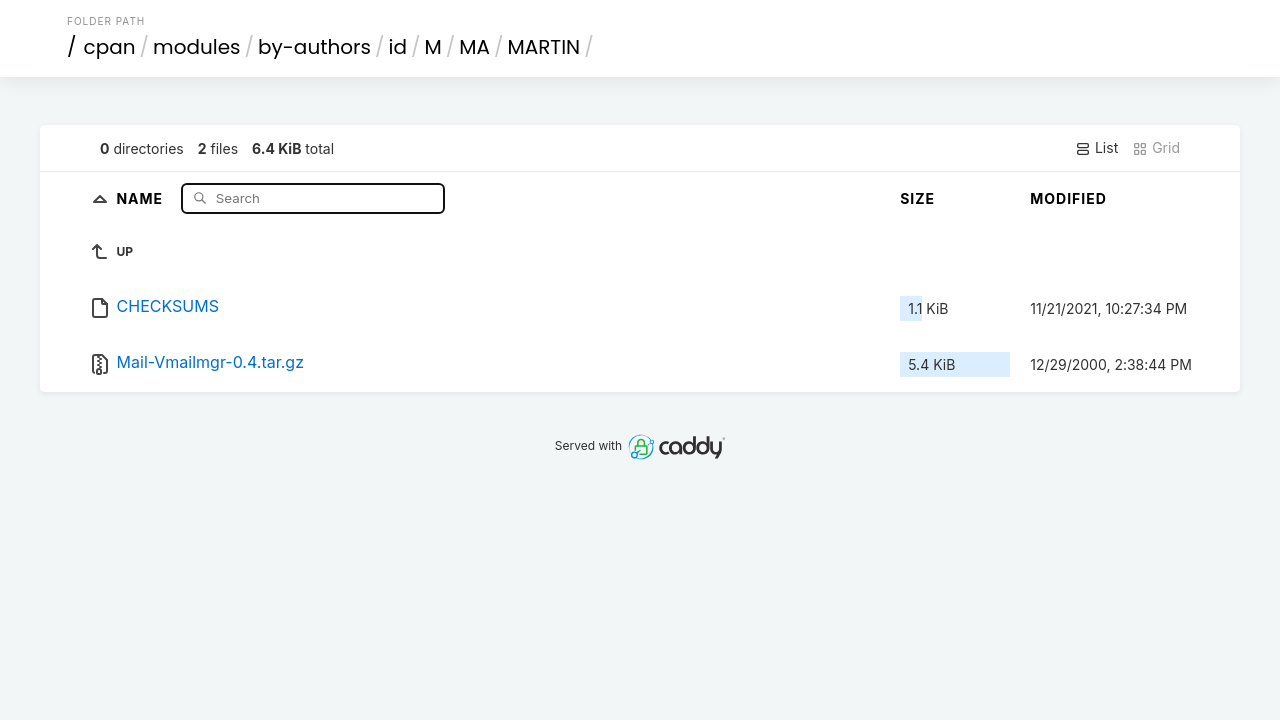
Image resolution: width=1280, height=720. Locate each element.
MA (474, 47)
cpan (110, 47)
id (398, 47)
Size (917, 198)
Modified (1068, 198)
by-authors (314, 47)
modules (196, 47)
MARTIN (543, 47)
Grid (1156, 148)
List (1096, 148)
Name (141, 197)
